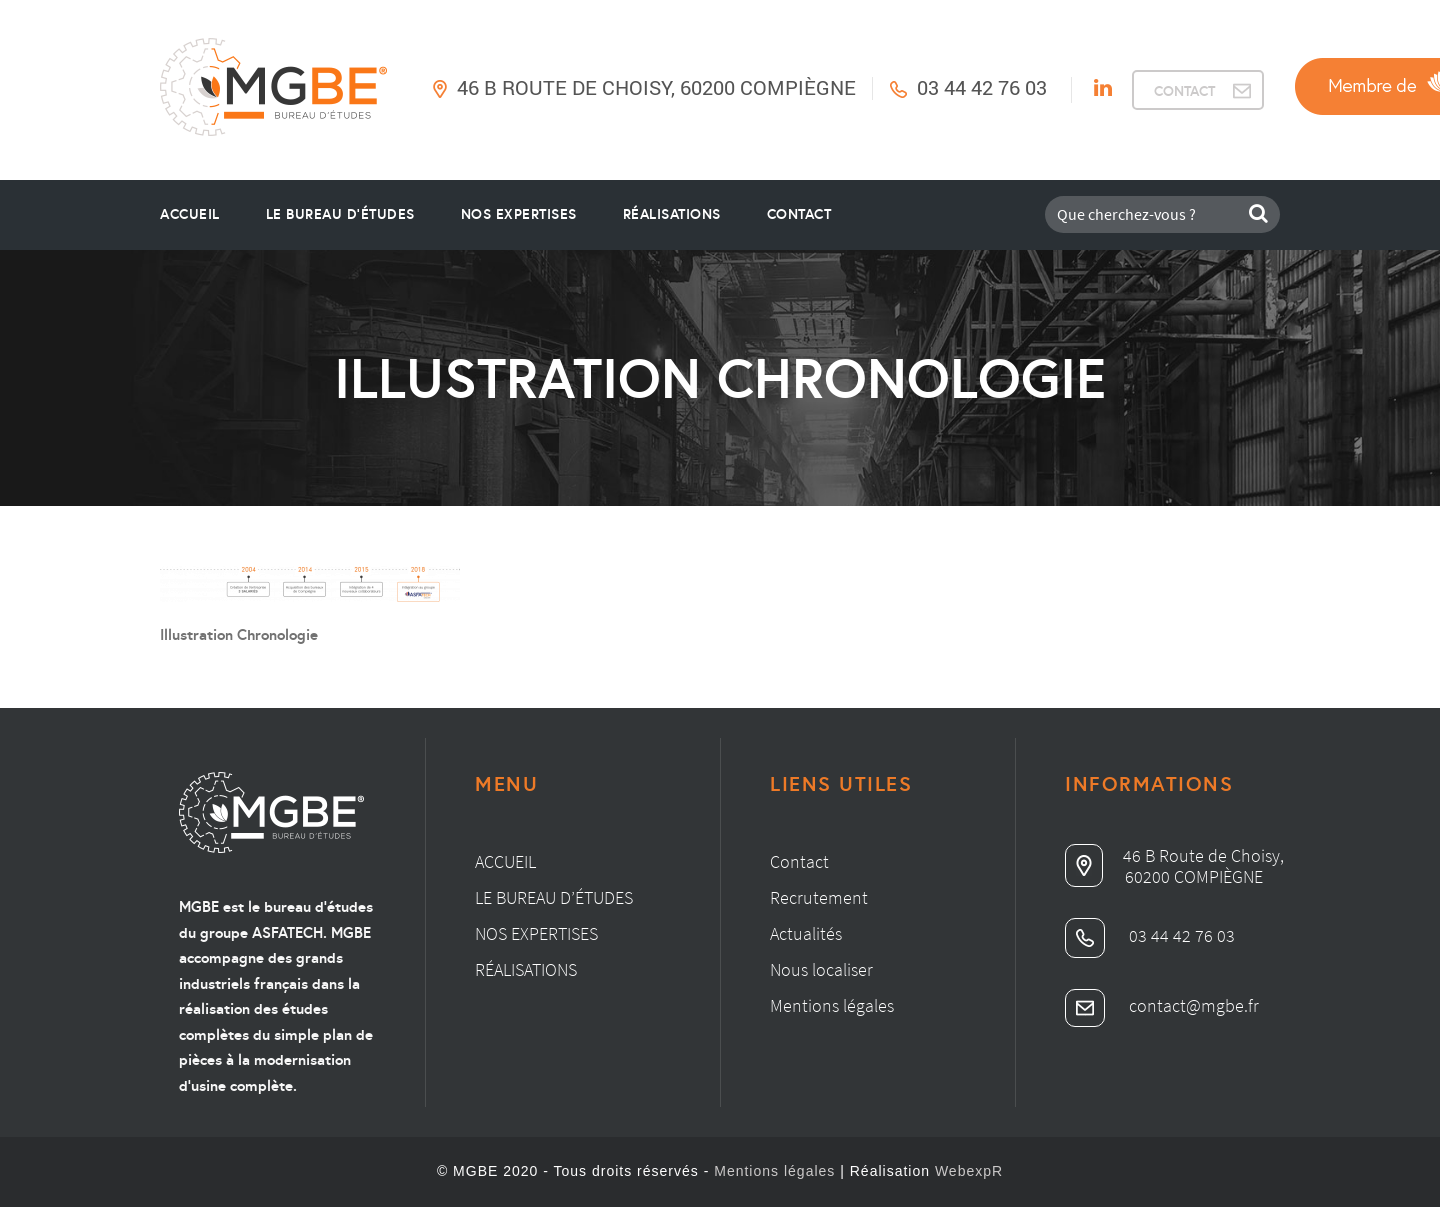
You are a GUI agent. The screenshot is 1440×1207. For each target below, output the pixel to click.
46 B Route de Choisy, (1174, 855)
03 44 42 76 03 (982, 87)
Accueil (190, 214)
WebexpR (969, 1171)
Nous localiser (821, 969)
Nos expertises (536, 933)
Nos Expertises (519, 214)
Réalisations (672, 214)
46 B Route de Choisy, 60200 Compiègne (656, 87)
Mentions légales (832, 1005)
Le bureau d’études (554, 897)
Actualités (806, 933)
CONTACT (1184, 91)
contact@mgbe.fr (1162, 1005)
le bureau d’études (340, 214)
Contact (799, 214)
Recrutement (819, 897)
